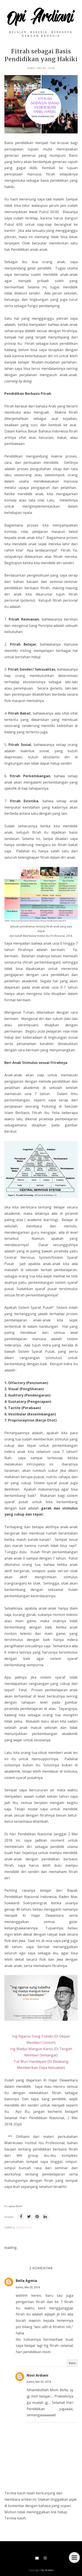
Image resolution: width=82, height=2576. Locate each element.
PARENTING (24, 2227)
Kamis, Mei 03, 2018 (28, 2287)
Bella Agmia (26, 2280)
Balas (72, 2363)
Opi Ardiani (47, 2570)
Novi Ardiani (37, 2375)
